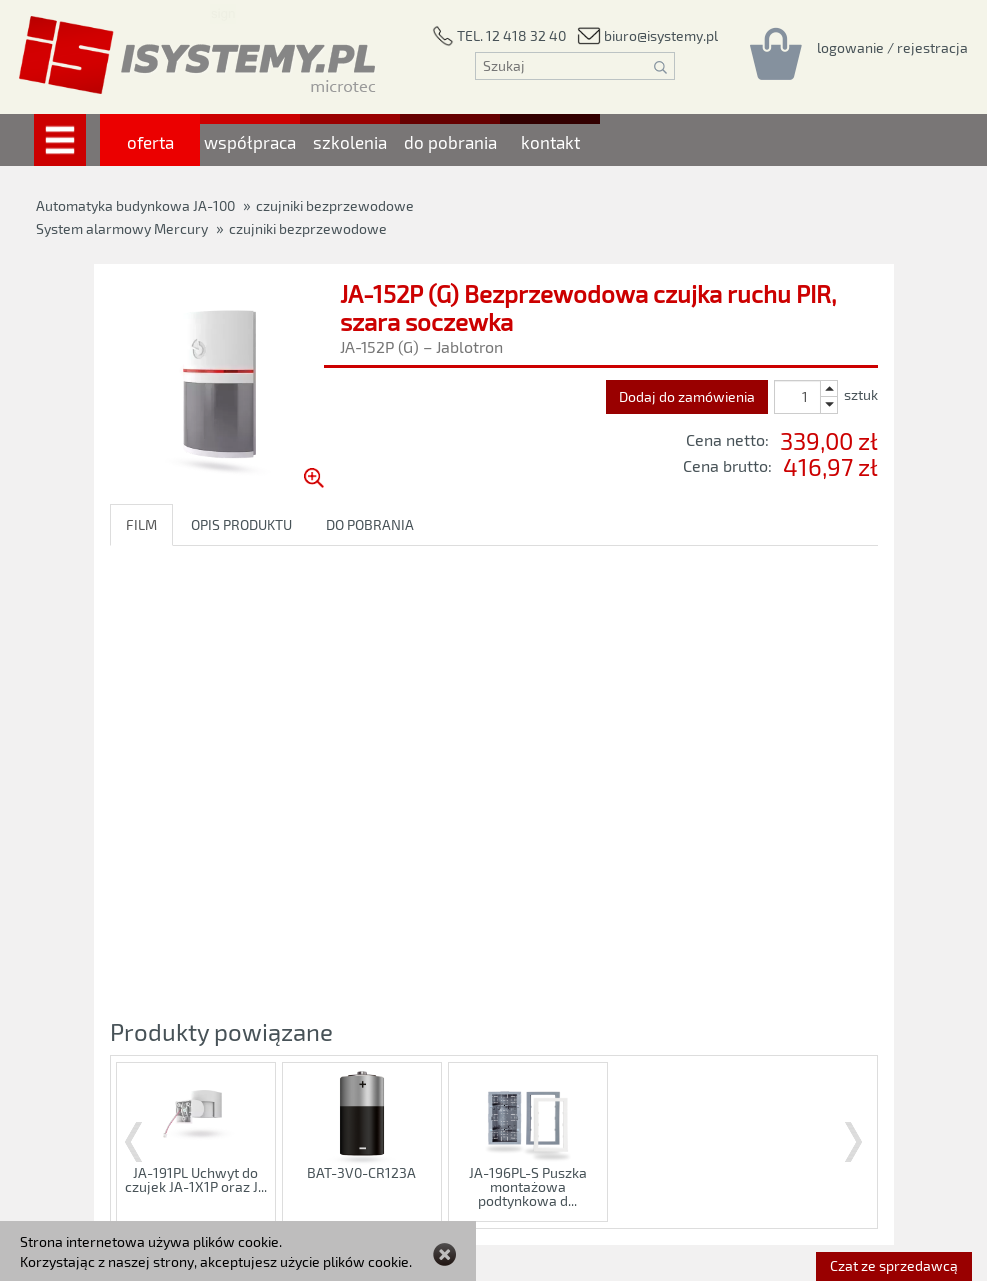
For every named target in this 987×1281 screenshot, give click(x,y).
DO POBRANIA (370, 524)
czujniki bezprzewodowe (308, 228)
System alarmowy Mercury (122, 228)
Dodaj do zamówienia (687, 396)
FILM (141, 524)
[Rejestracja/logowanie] (892, 47)
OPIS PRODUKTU (241, 524)
